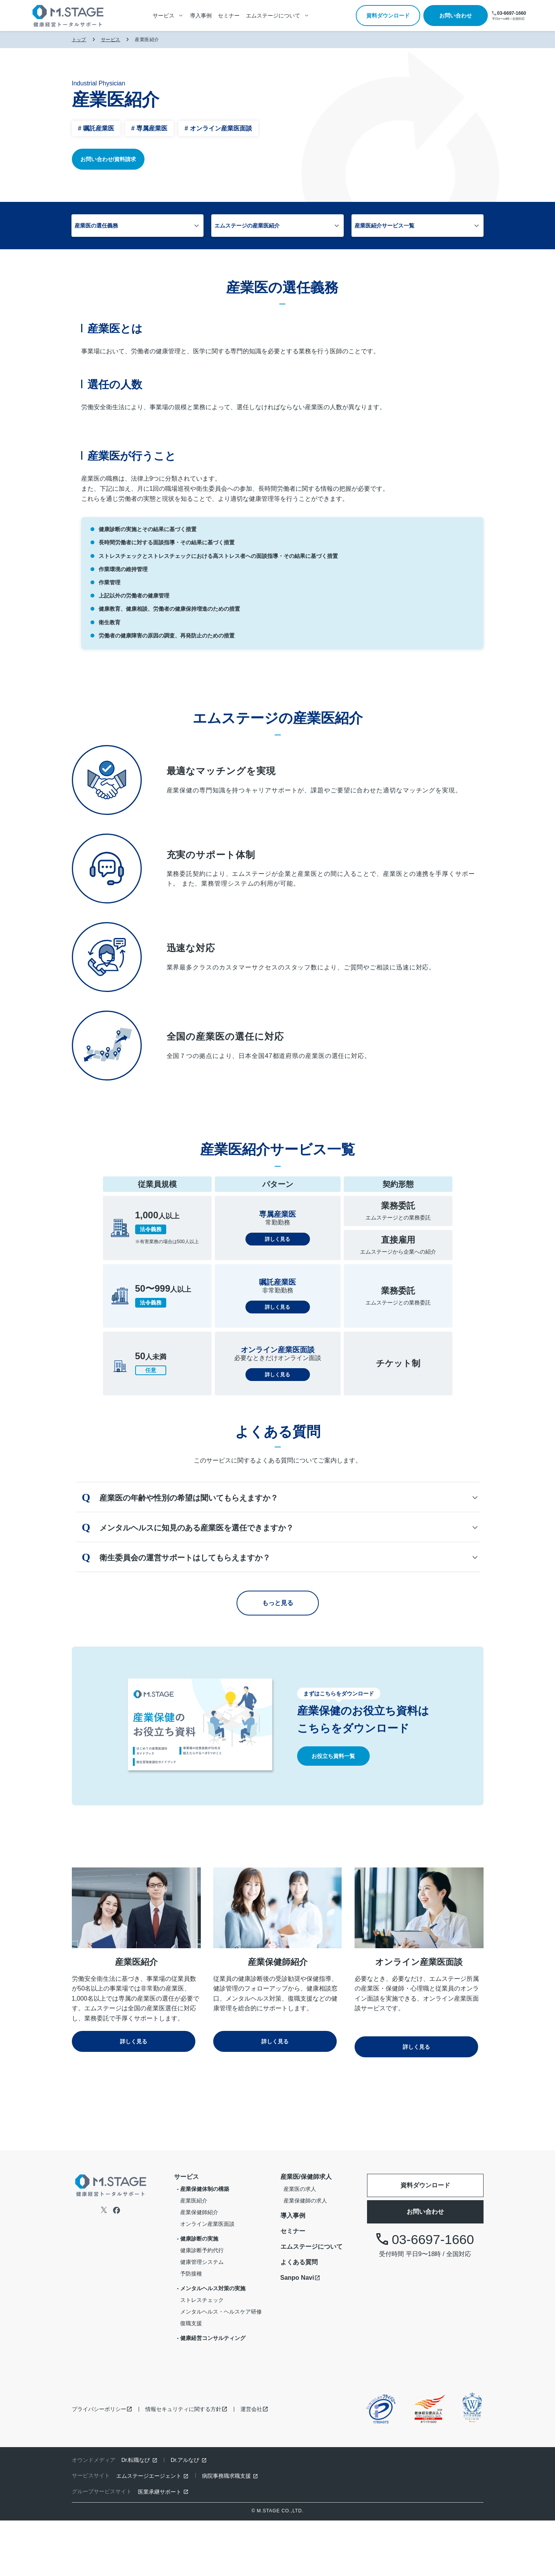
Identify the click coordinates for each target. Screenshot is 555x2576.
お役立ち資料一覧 (333, 1817)
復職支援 (191, 2379)
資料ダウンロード (388, 15)
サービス (110, 39)
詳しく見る (277, 1303)
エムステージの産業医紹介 (267, 226)
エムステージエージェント (148, 2531)
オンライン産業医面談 (207, 2279)
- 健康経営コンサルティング (211, 2393)
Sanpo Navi (297, 2333)
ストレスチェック (202, 2355)
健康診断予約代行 (202, 2306)
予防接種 (191, 2329)
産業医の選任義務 (156, 226)
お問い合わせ (455, 15)
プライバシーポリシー (99, 2464)
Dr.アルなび (185, 2515)
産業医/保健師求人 (306, 2232)
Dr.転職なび (136, 2515)
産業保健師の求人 (305, 2256)
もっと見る (277, 1664)
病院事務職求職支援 (226, 2531)
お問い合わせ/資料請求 (108, 159)
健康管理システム (202, 2317)
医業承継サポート (159, 2547)
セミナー (229, 15)
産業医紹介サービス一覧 (365, 226)
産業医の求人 (300, 2244)
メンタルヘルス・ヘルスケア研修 (221, 2367)
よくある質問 (299, 2317)
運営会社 (251, 2464)
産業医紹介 (193, 2256)
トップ (79, 39)
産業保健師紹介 (199, 2268)
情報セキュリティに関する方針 (183, 2464)
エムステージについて (311, 2302)
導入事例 (201, 15)
